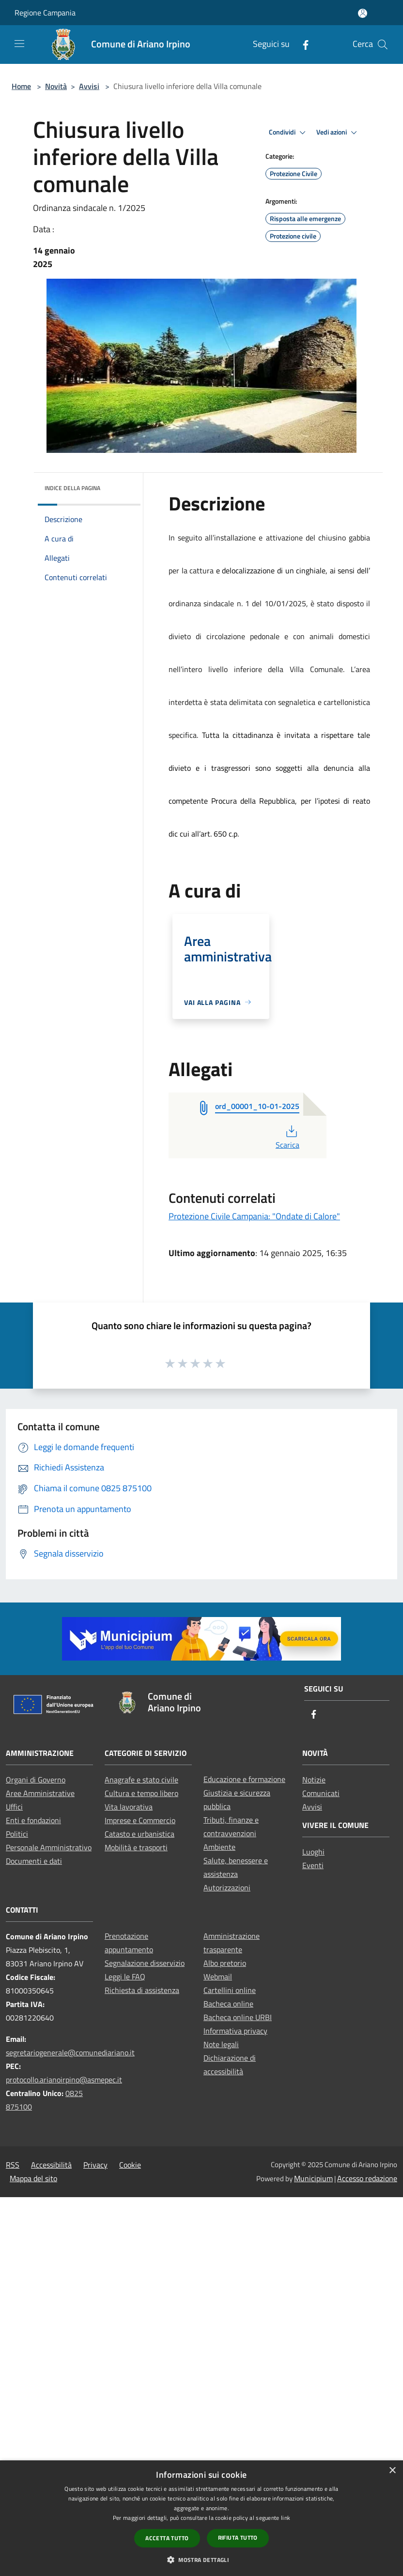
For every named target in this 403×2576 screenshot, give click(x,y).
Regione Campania (45, 12)
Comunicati (321, 1793)
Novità (56, 86)
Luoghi (313, 1851)
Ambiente (219, 1847)
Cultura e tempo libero (141, 1793)
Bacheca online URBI (237, 2017)
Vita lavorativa (129, 1806)
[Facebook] (301, 44)
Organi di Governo (35, 1779)
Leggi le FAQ (125, 1976)
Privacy (95, 2165)
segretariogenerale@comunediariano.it (70, 2052)
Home (21, 86)
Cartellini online (229, 1990)
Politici (17, 1834)
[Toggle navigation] (19, 43)
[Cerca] (382, 44)
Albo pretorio (224, 1963)
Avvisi (89, 86)
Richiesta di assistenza (142, 1990)
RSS (12, 2165)
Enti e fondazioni (33, 1820)
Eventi (313, 1865)
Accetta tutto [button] (166, 2538)
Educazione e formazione (244, 1779)
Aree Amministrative (40, 1793)
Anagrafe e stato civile (141, 1779)
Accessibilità (51, 2165)
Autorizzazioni (226, 1887)
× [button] (392, 2470)
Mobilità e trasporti (136, 1847)
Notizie (314, 1779)
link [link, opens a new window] (285, 2517)
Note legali (221, 2044)
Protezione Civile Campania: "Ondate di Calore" (254, 1216)
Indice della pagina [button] (72, 488)
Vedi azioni (338, 132)
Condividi (289, 132)
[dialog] (201, 2518)
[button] (201, 2559)
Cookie (130, 2165)
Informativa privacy (235, 2031)
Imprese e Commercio (140, 1820)
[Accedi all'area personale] (362, 13)
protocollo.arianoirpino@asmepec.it (64, 2079)
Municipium (313, 2178)
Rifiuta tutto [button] (238, 2537)
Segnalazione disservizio (145, 1963)
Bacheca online (228, 2003)
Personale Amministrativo (49, 1847)
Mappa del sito (33, 2178)
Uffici (14, 1806)
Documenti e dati (34, 1861)
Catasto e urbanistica (139, 1834)
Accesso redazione (367, 2178)
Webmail (217, 1976)
